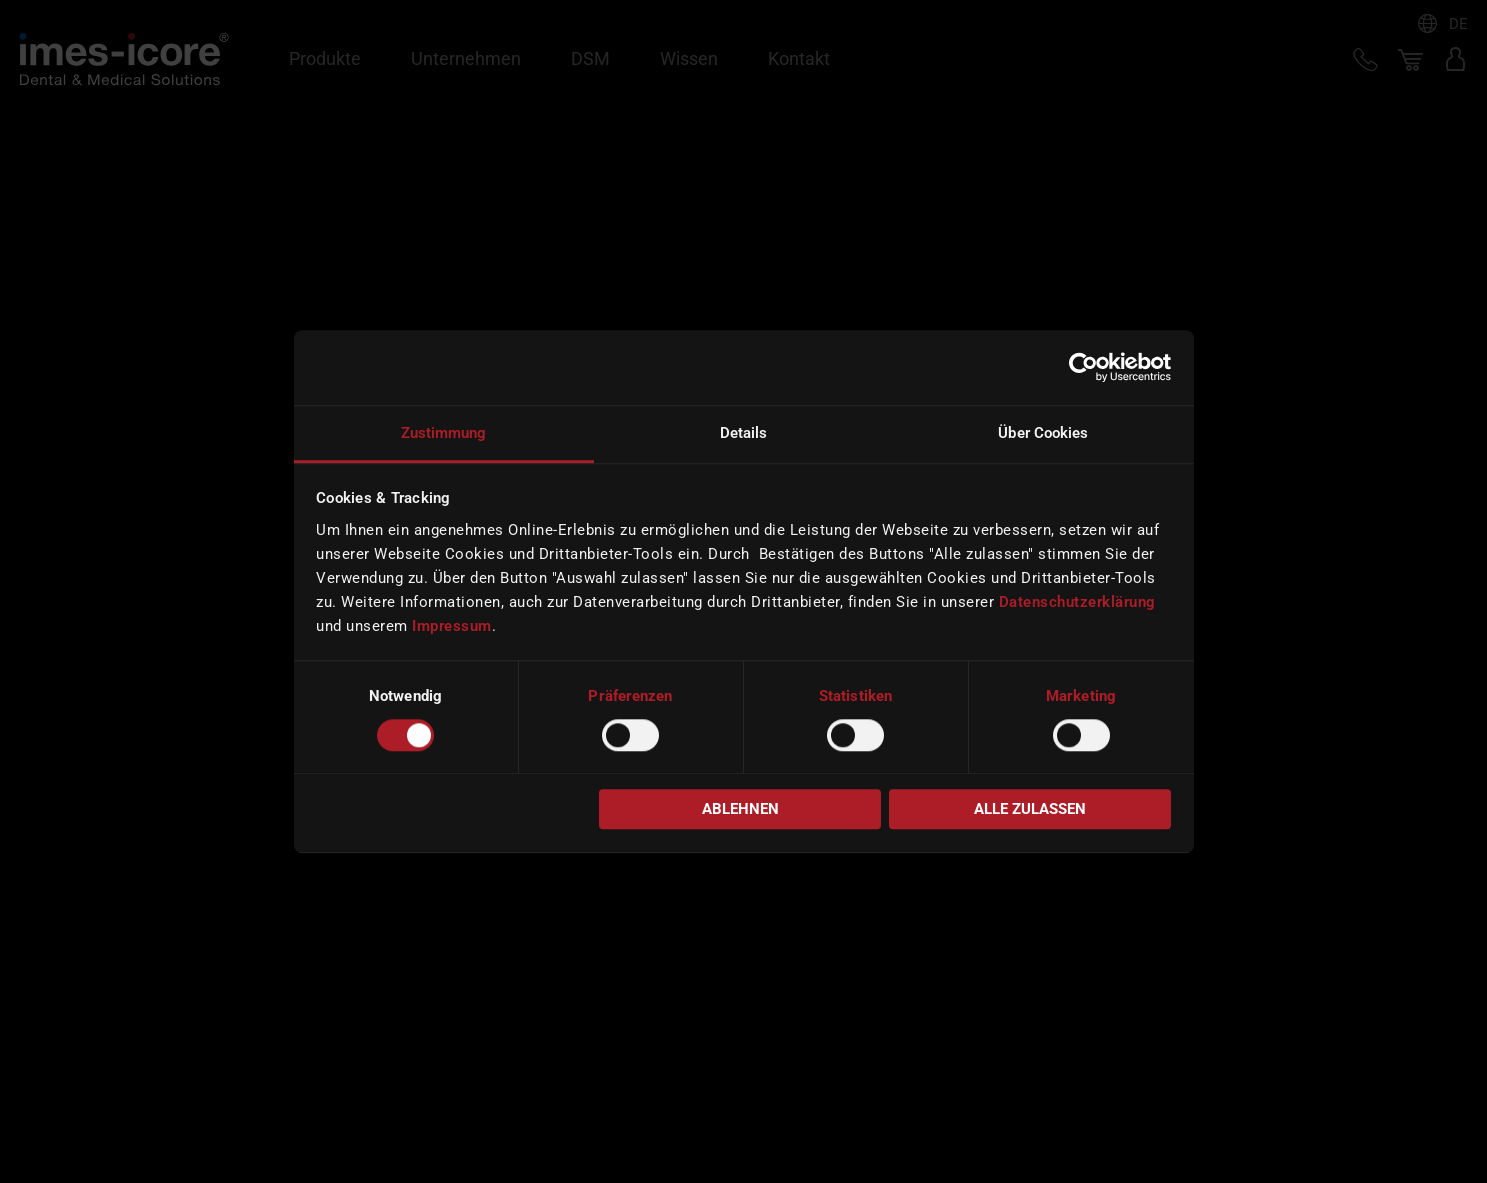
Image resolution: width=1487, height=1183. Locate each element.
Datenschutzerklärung (1077, 602)
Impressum (452, 626)
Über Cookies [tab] (1043, 433)
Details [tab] (744, 433)
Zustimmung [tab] (444, 433)
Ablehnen (740, 810)
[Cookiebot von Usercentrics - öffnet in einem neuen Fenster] (1083, 367)
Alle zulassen (1030, 810)
